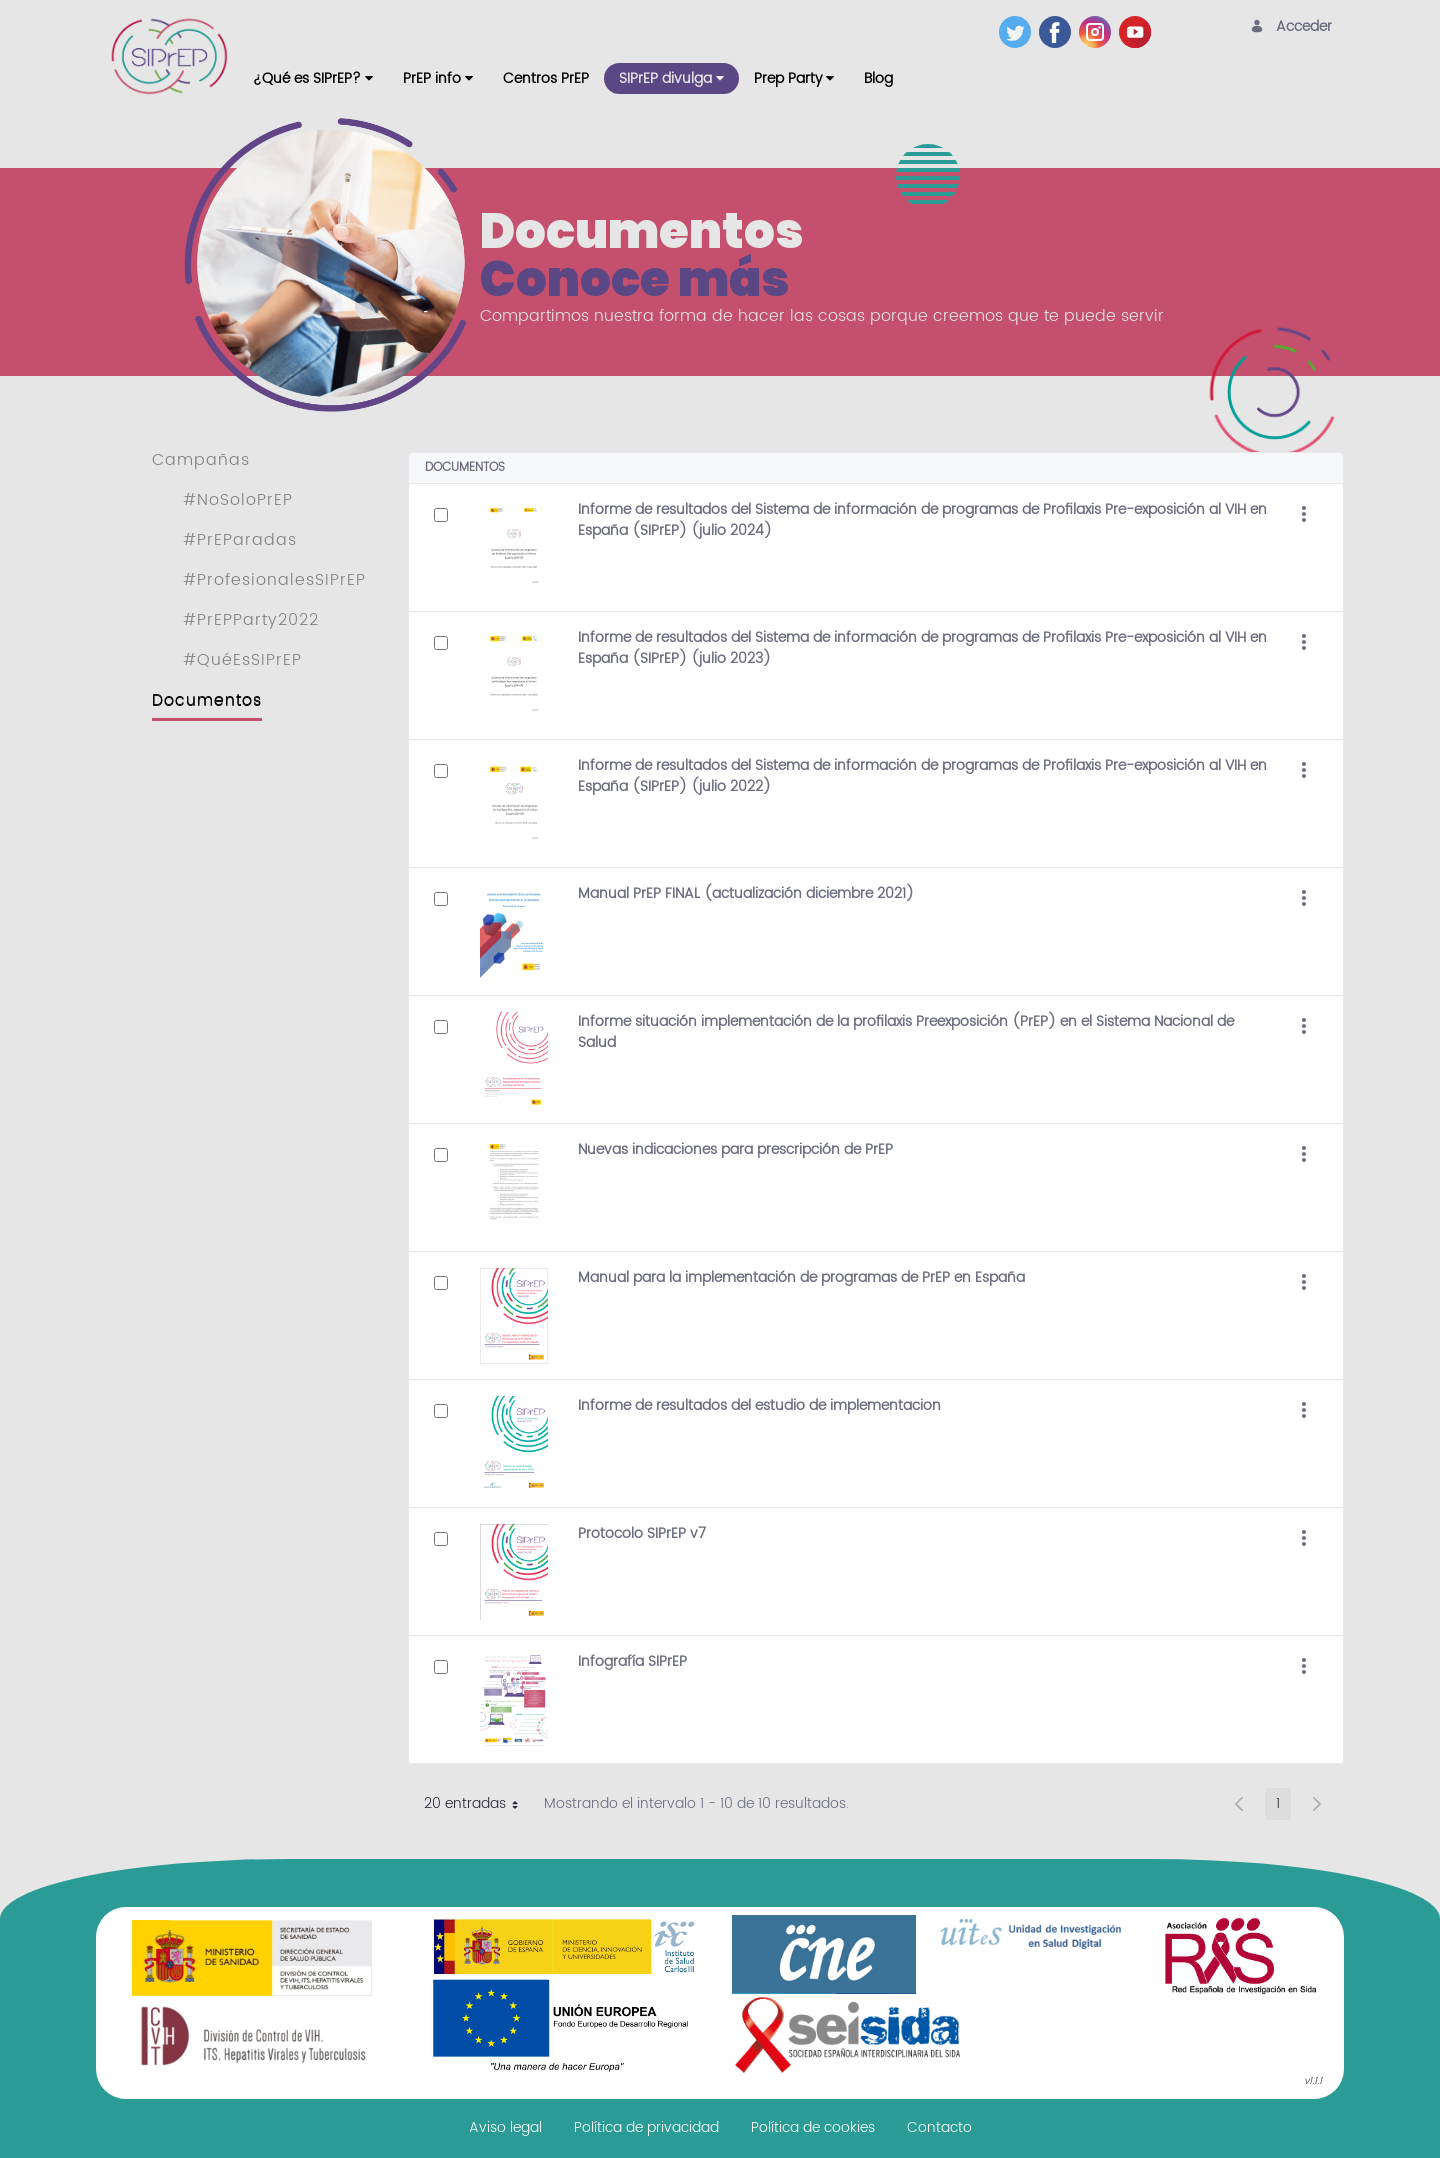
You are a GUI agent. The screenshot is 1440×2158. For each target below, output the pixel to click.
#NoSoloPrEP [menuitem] (238, 500)
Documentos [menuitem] (207, 700)
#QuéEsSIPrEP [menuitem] (242, 660)
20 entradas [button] (478, 1806)
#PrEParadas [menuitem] (240, 540)
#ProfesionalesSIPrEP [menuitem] (274, 580)
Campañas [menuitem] (201, 460)
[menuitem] (313, 78)
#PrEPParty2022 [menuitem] (251, 620)
